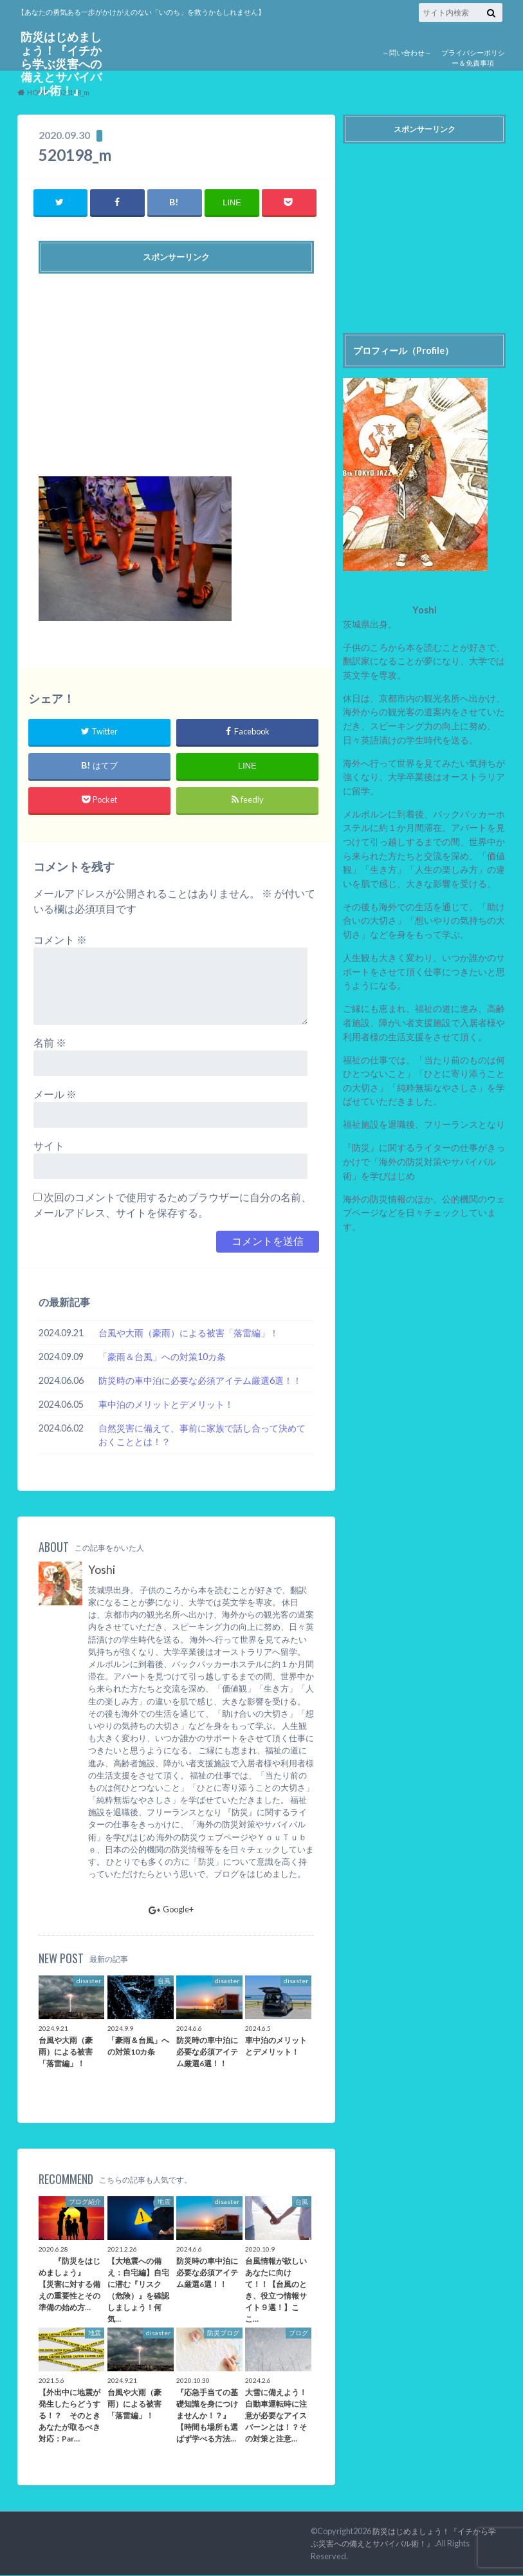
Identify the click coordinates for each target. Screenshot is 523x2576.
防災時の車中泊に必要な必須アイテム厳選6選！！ (200, 1380)
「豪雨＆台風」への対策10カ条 (162, 1356)
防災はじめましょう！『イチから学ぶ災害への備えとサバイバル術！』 (61, 62)
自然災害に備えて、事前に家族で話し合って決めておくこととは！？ (202, 1435)
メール (55, 1094)
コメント (60, 940)
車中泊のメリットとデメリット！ (166, 1404)
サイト (48, 1146)
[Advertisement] (177, 370)
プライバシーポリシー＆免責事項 (473, 58)
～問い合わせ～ (407, 52)
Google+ (171, 1910)
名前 (49, 1043)
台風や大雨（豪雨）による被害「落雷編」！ (188, 1332)
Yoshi (101, 1569)
